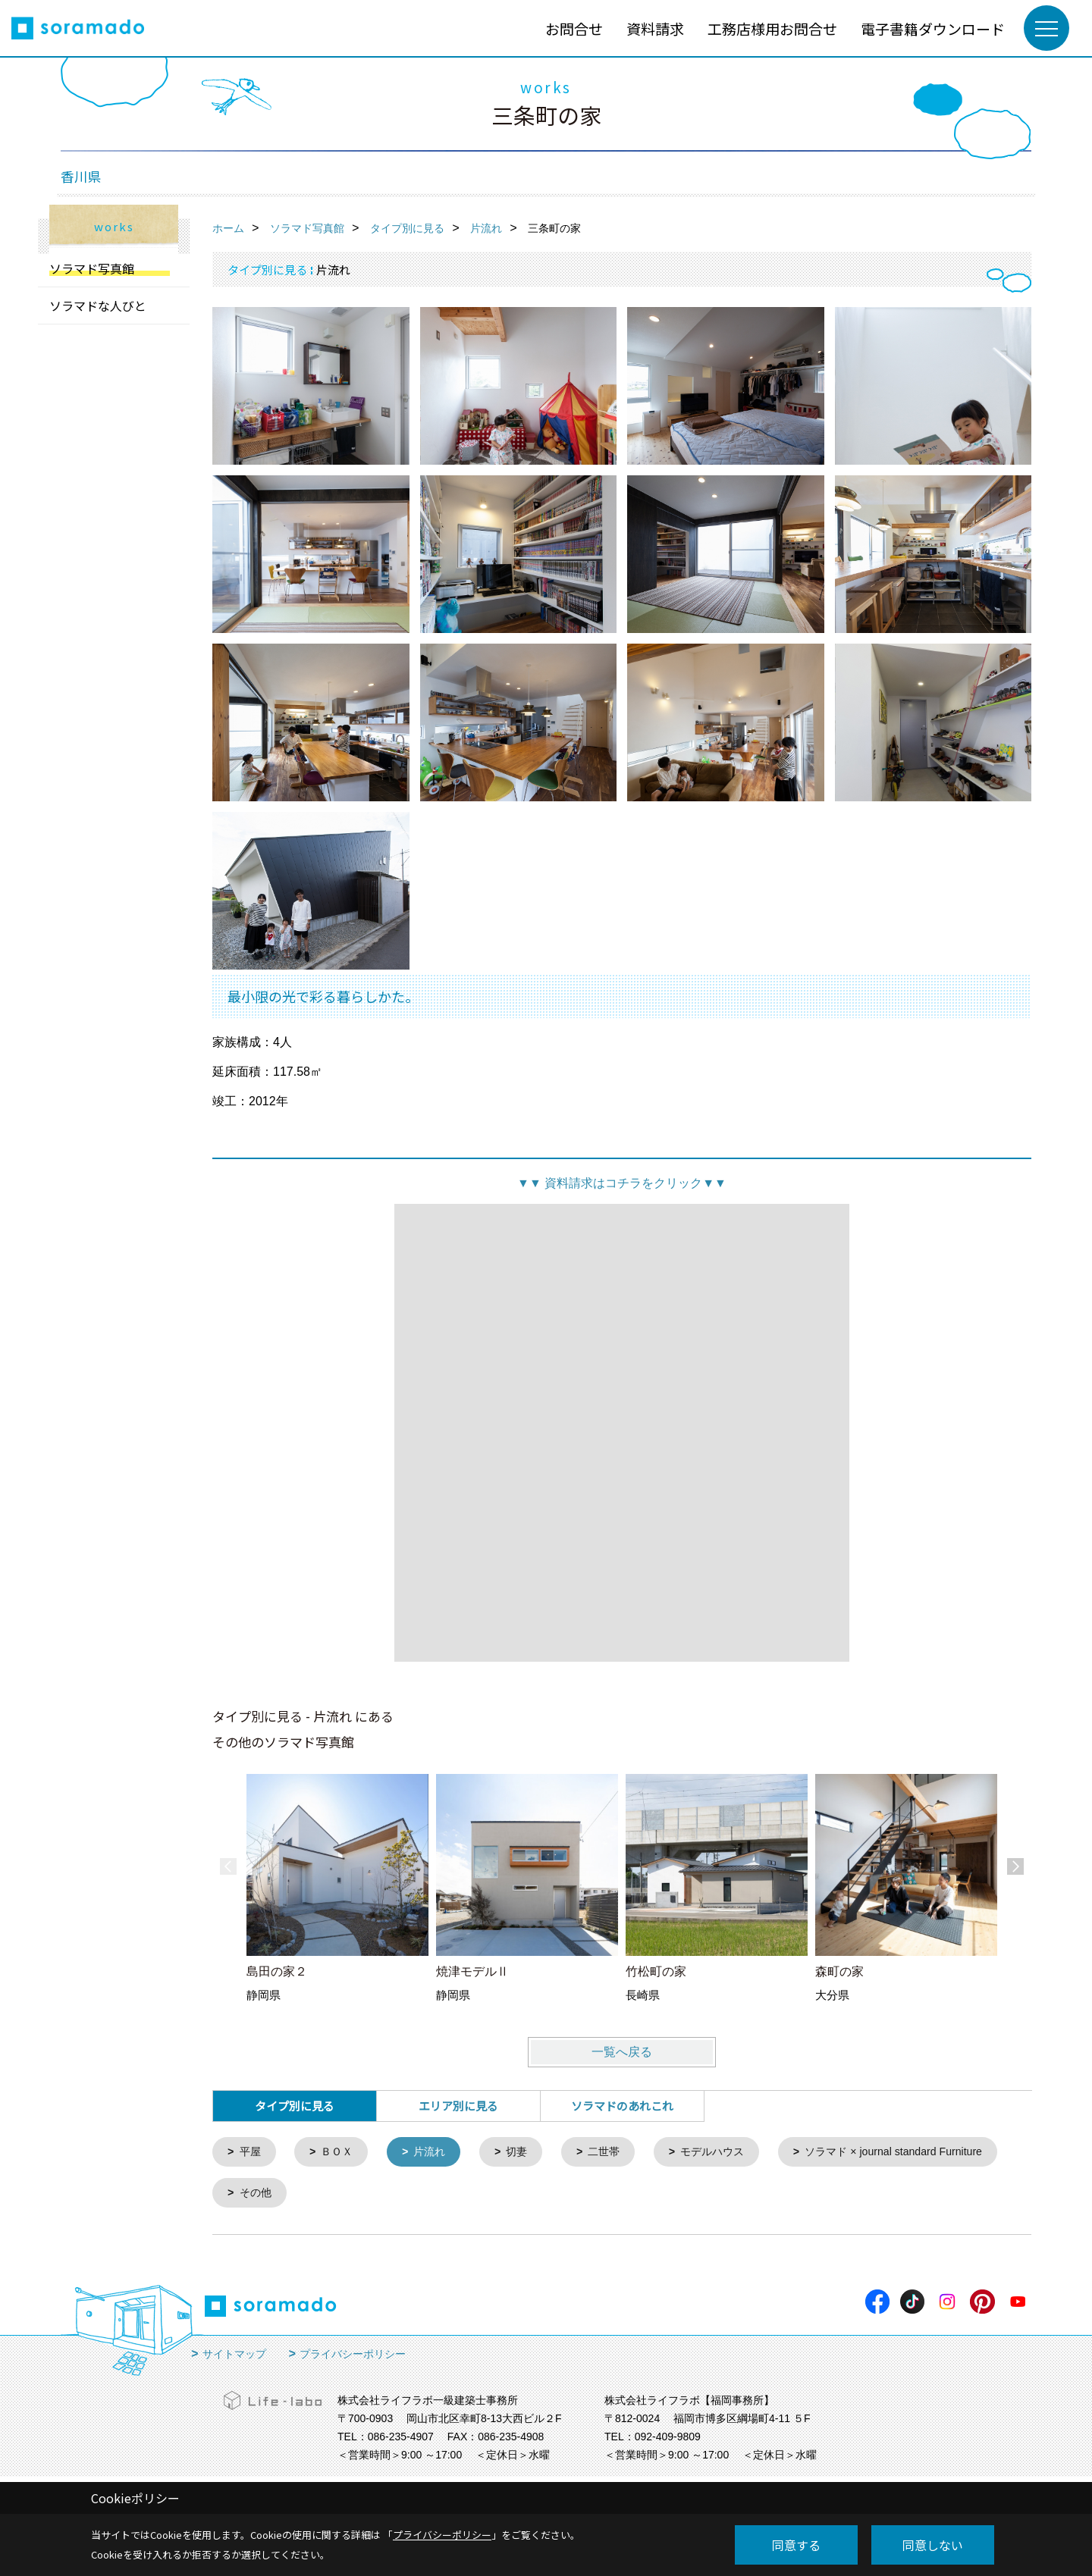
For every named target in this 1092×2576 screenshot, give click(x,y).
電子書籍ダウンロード (933, 28)
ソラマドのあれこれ (622, 2106)
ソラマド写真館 (91, 268)
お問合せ (574, 28)
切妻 (526, 2152)
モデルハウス (729, 2152)
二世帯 (616, 2152)
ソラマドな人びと (97, 305)
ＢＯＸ (341, 2152)
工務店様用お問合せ (772, 28)
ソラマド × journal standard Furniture (334, 2195)
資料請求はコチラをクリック (621, 1183)
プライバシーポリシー (353, 2357)
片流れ (436, 2152)
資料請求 (655, 28)
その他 (507, 2195)
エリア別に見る (458, 2106)
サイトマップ (234, 2357)
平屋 (251, 2152)
